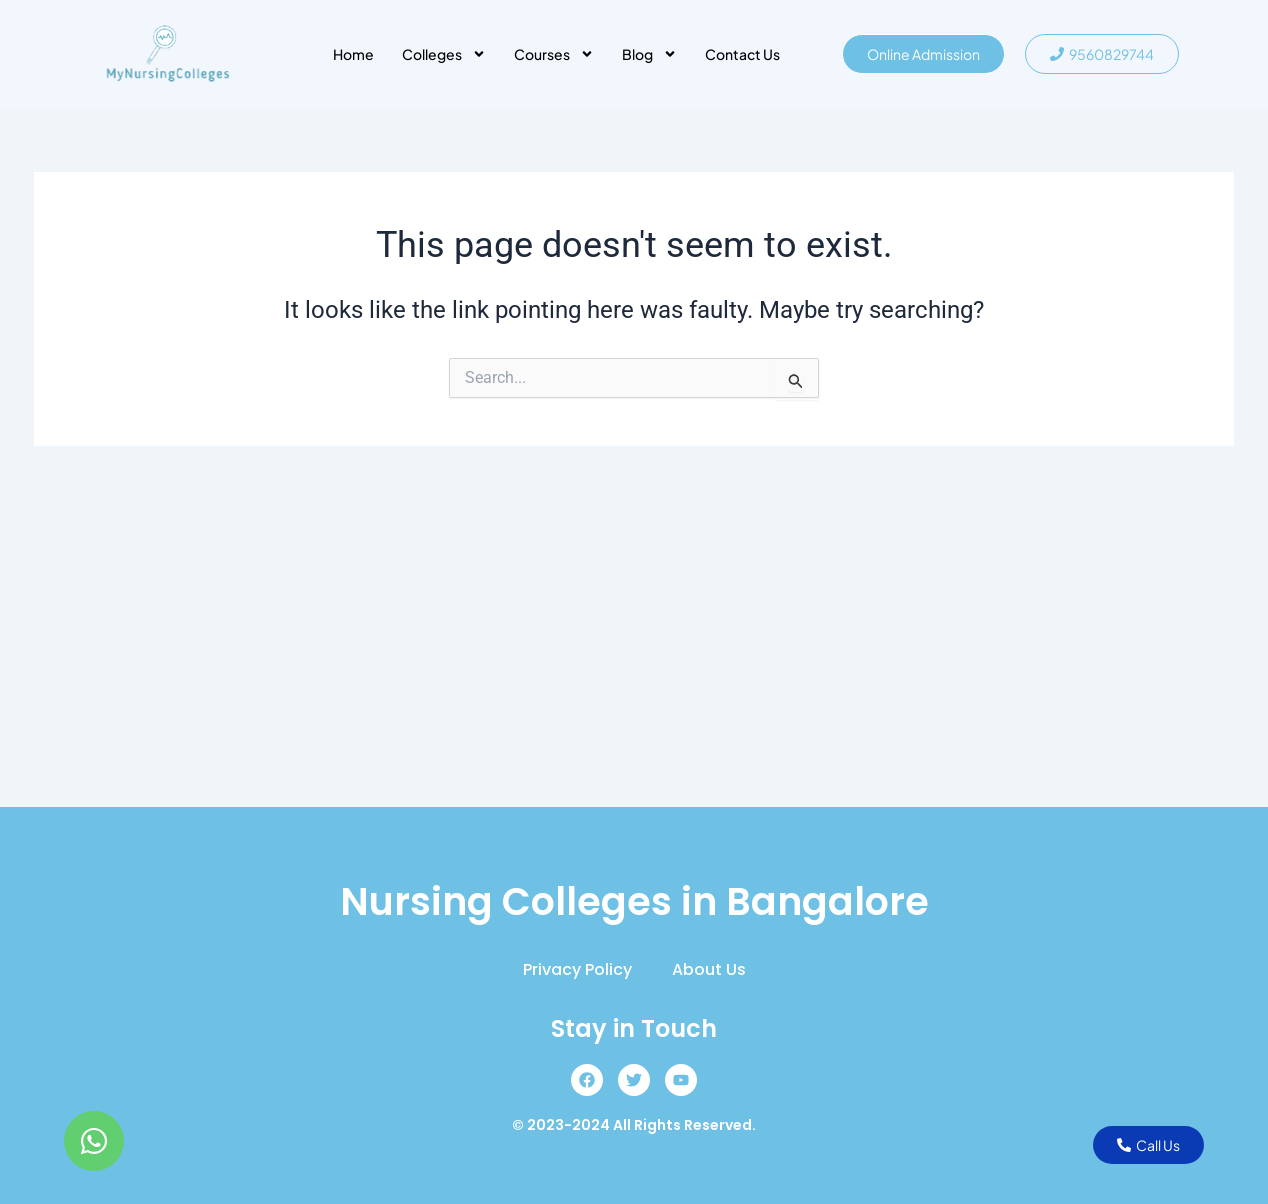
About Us (709, 969)
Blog (649, 54)
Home (353, 54)
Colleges (444, 54)
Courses (554, 54)
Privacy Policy (577, 969)
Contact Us (742, 54)
